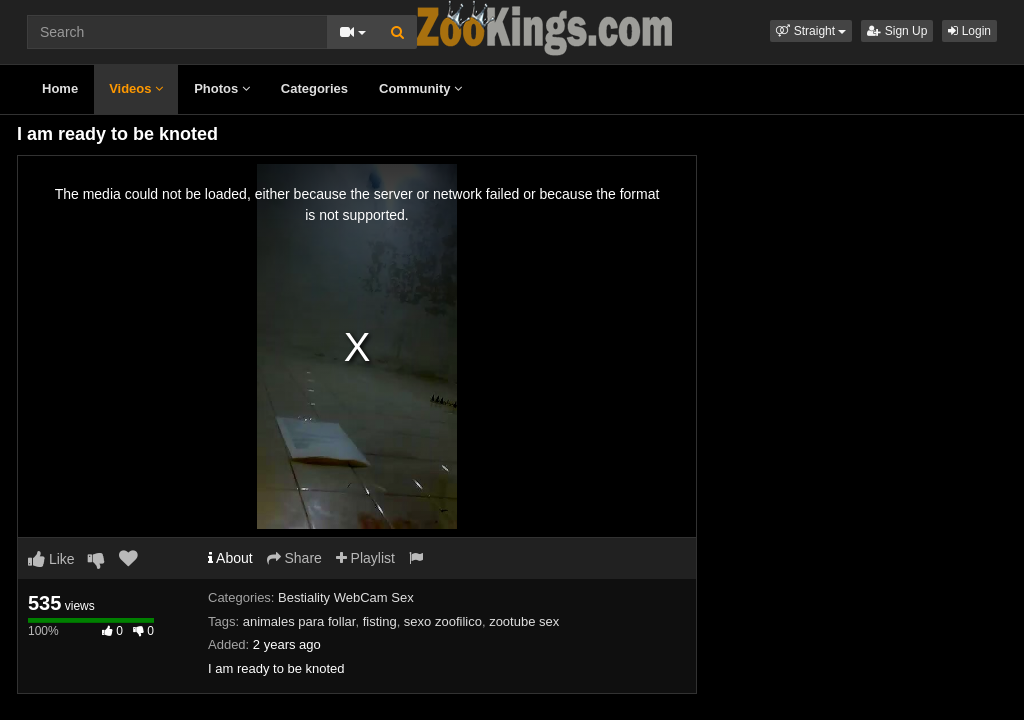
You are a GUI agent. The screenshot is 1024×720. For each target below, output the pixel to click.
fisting (380, 621)
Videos (136, 88)
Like (51, 559)
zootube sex (524, 621)
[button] (811, 31)
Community (420, 88)
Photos (222, 88)
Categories (314, 88)
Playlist (365, 558)
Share (294, 558)
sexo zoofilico (443, 621)
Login (969, 31)
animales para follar (299, 621)
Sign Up (897, 31)
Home (60, 88)
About (230, 558)
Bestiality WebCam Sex (346, 597)
